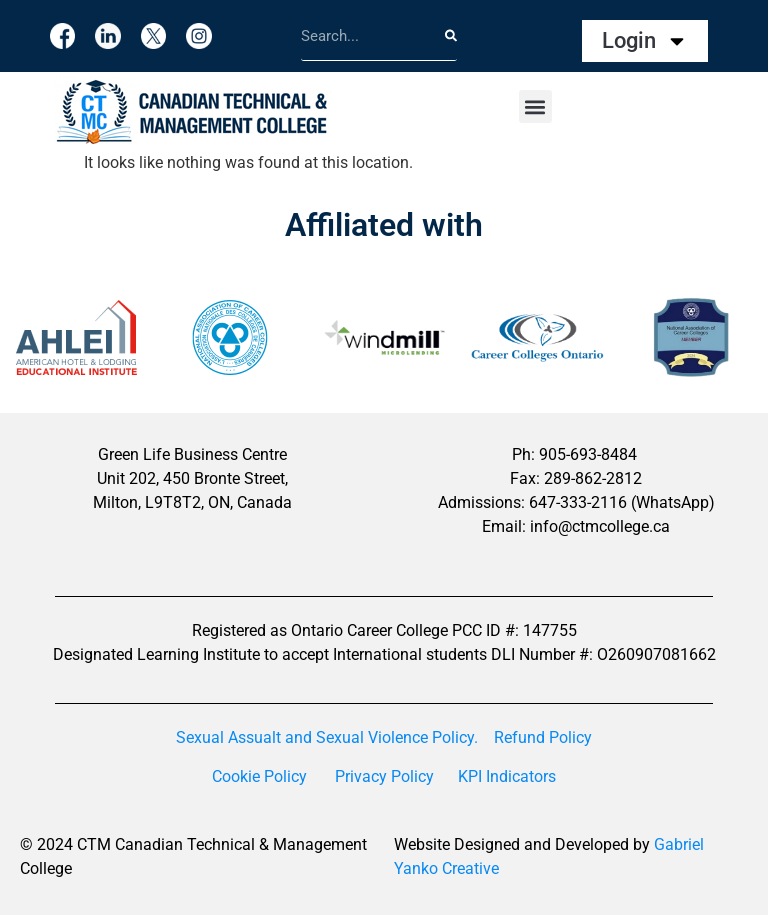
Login (645, 41)
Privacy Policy (384, 776)
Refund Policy (543, 737)
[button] (535, 106)
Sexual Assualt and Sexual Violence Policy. (327, 737)
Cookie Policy (259, 776)
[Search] (451, 35)
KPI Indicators (507, 776)
